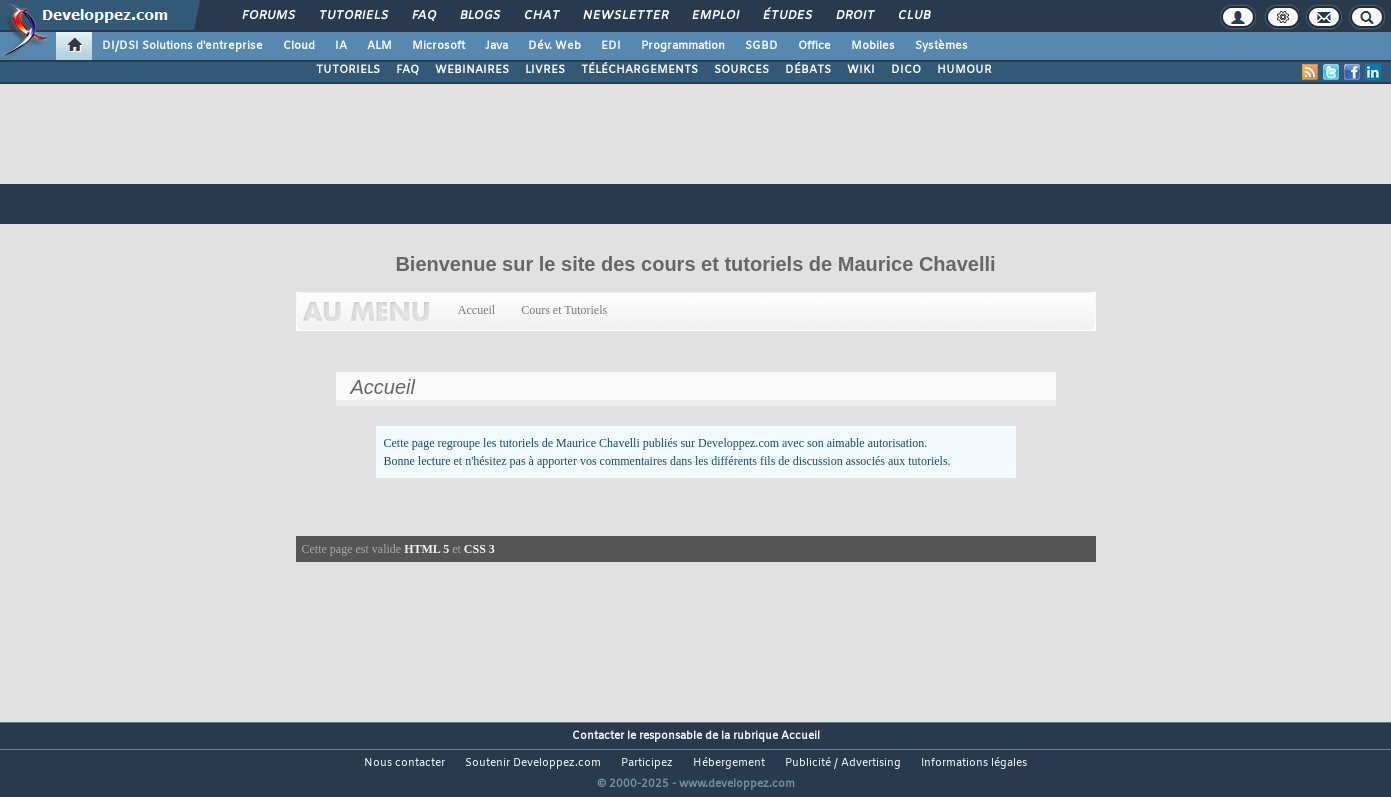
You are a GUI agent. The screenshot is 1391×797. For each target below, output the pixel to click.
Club (913, 16)
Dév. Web (554, 46)
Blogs (479, 16)
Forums (267, 16)
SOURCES (741, 70)
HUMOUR (964, 70)
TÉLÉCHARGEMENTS (639, 70)
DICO (906, 70)
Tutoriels (352, 16)
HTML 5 (426, 549)
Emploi (714, 16)
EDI (611, 46)
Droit (854, 16)
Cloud (299, 46)
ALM (379, 46)
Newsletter (624, 16)
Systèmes (941, 46)
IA (341, 46)
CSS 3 (479, 549)
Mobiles (873, 46)
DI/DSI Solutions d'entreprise (182, 46)
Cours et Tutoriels (564, 310)
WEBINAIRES (472, 70)
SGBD (761, 46)
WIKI (861, 70)
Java (496, 46)
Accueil (477, 310)
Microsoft (438, 46)
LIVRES (545, 70)
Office (814, 46)
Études (786, 16)
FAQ (423, 16)
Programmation (683, 46)
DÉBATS (808, 70)
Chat (540, 16)
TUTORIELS (348, 70)
